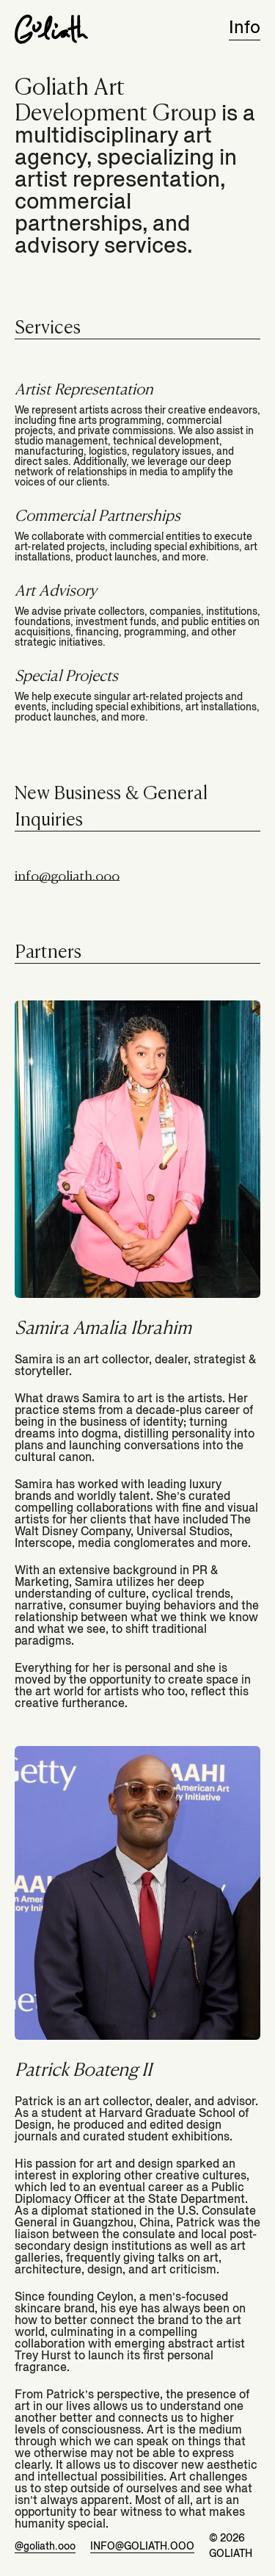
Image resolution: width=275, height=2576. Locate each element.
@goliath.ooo (45, 2546)
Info (244, 27)
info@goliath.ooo (67, 874)
